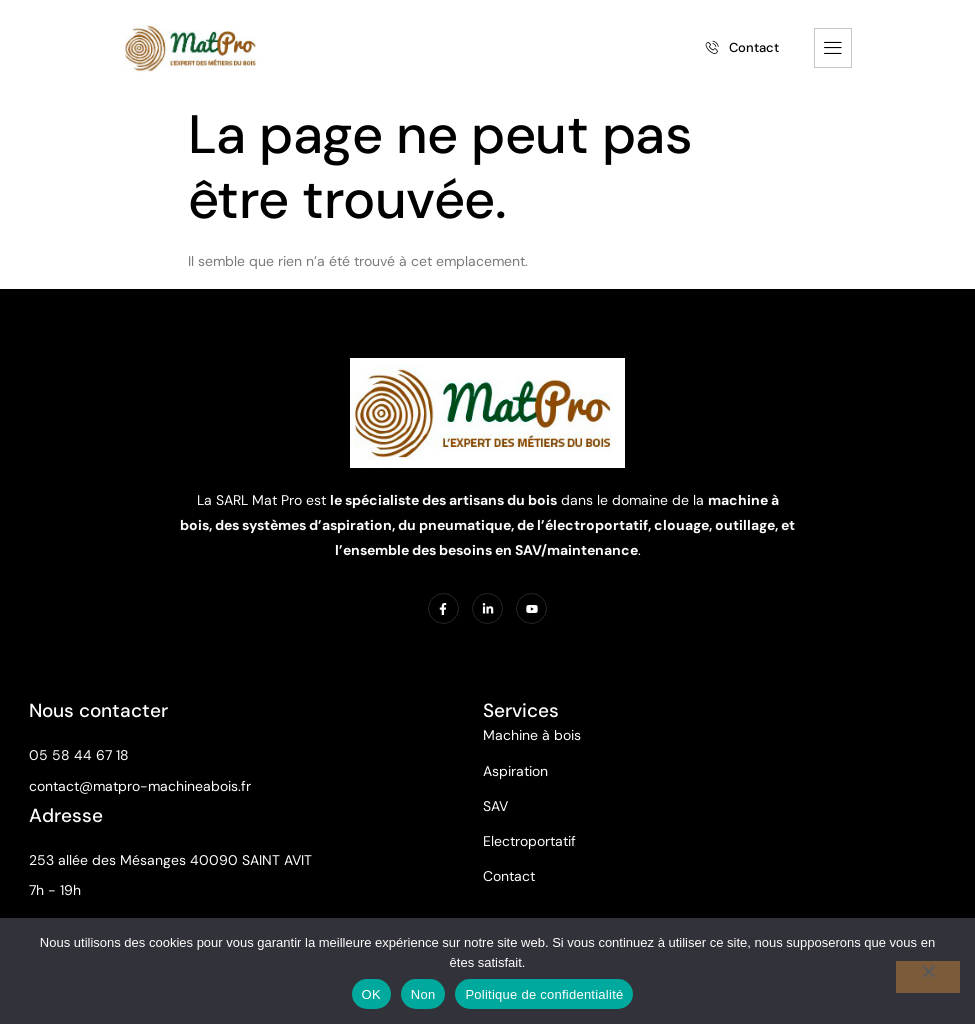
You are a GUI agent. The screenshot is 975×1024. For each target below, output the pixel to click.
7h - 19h (56, 888)
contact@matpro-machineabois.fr (141, 783)
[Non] (928, 977)
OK (371, 994)
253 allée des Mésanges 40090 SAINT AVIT (171, 858)
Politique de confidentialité (544, 994)
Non (423, 994)
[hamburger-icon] (833, 46)
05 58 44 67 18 (80, 753)
